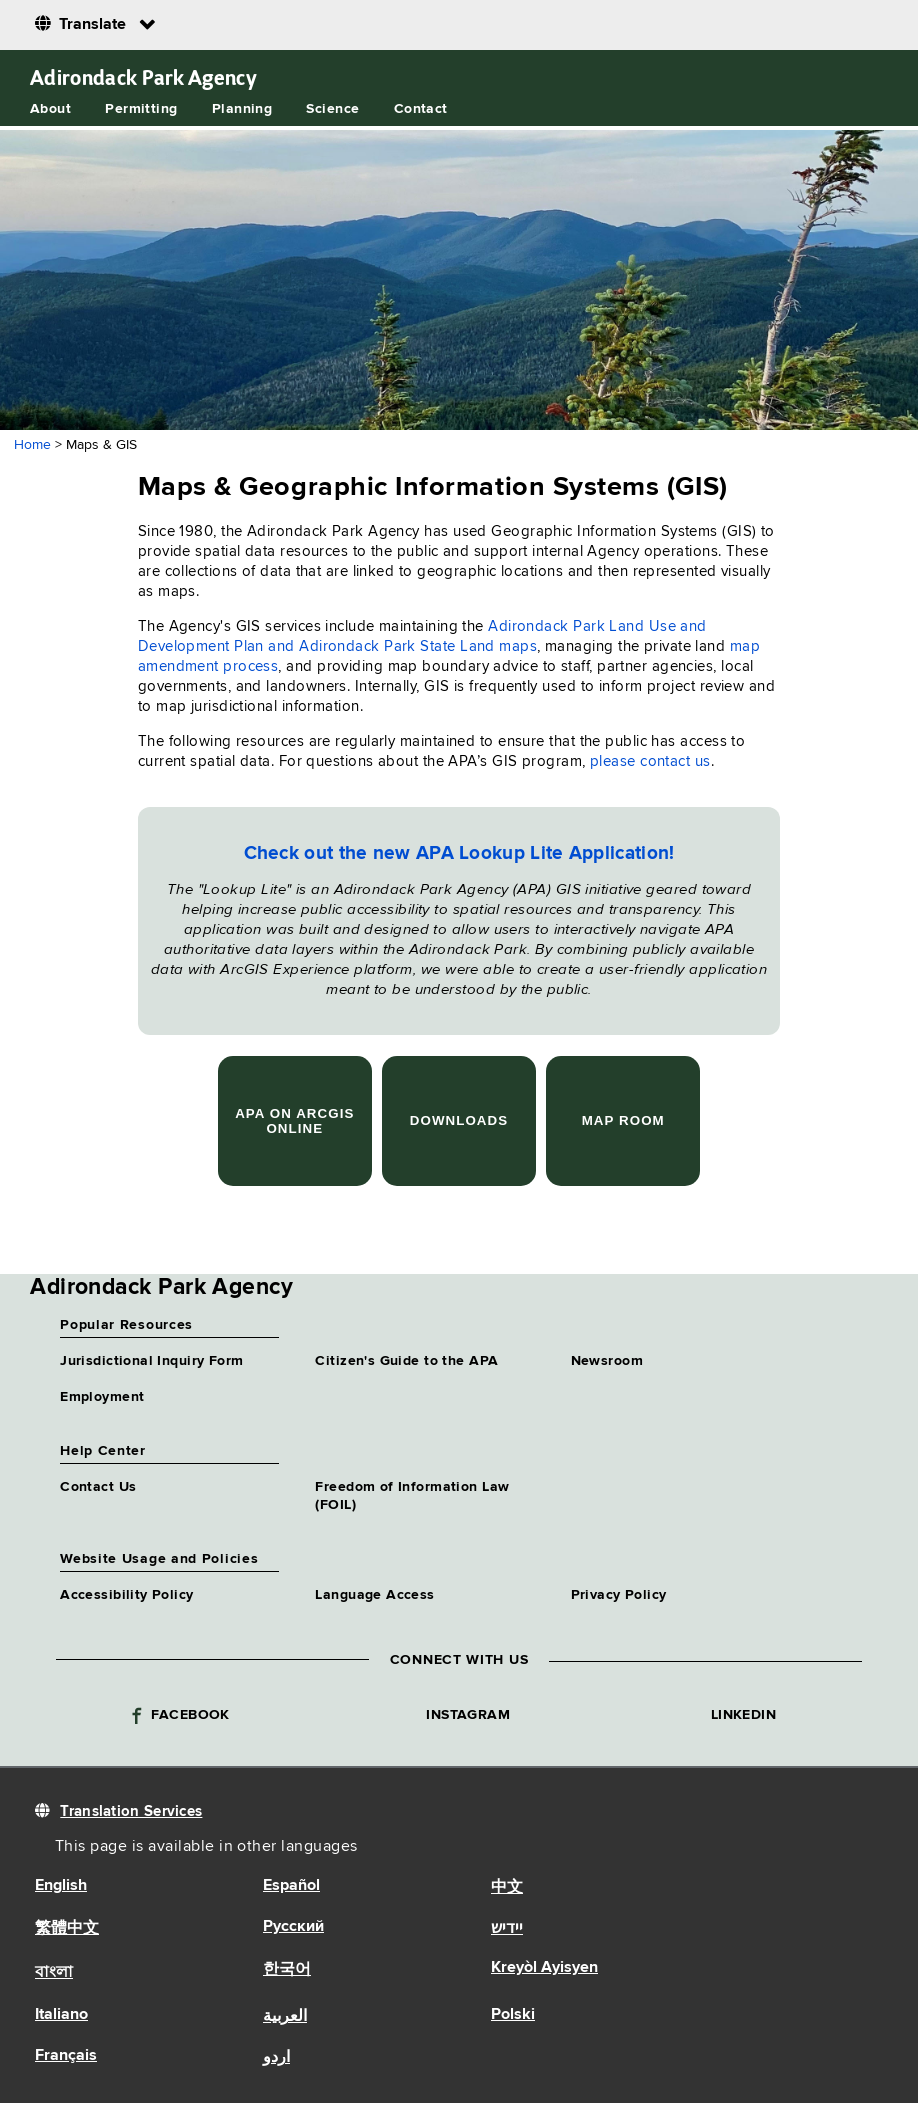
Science (332, 109)
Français (66, 2056)
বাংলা (54, 1973)
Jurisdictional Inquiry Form (151, 1361)
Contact (421, 109)
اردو (276, 2058)
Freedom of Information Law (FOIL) (412, 1496)
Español (291, 1886)
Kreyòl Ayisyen (544, 1968)
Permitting (141, 109)
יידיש (507, 1929)
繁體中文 (67, 1929)
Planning (242, 109)
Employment (102, 1397)
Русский (293, 1927)
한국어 (287, 1970)
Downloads (459, 1120)
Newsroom (607, 1361)
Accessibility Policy (126, 1595)
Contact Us (98, 1487)
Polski (513, 2015)
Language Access (374, 1595)
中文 (507, 1888)
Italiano (61, 2015)
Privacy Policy (619, 1595)
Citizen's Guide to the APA (406, 1361)
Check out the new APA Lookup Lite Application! (459, 853)
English (61, 1886)
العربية (285, 2017)
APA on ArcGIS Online (294, 1121)
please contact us (650, 761)
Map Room (623, 1120)
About (50, 109)
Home (32, 445)
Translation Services (131, 1811)
